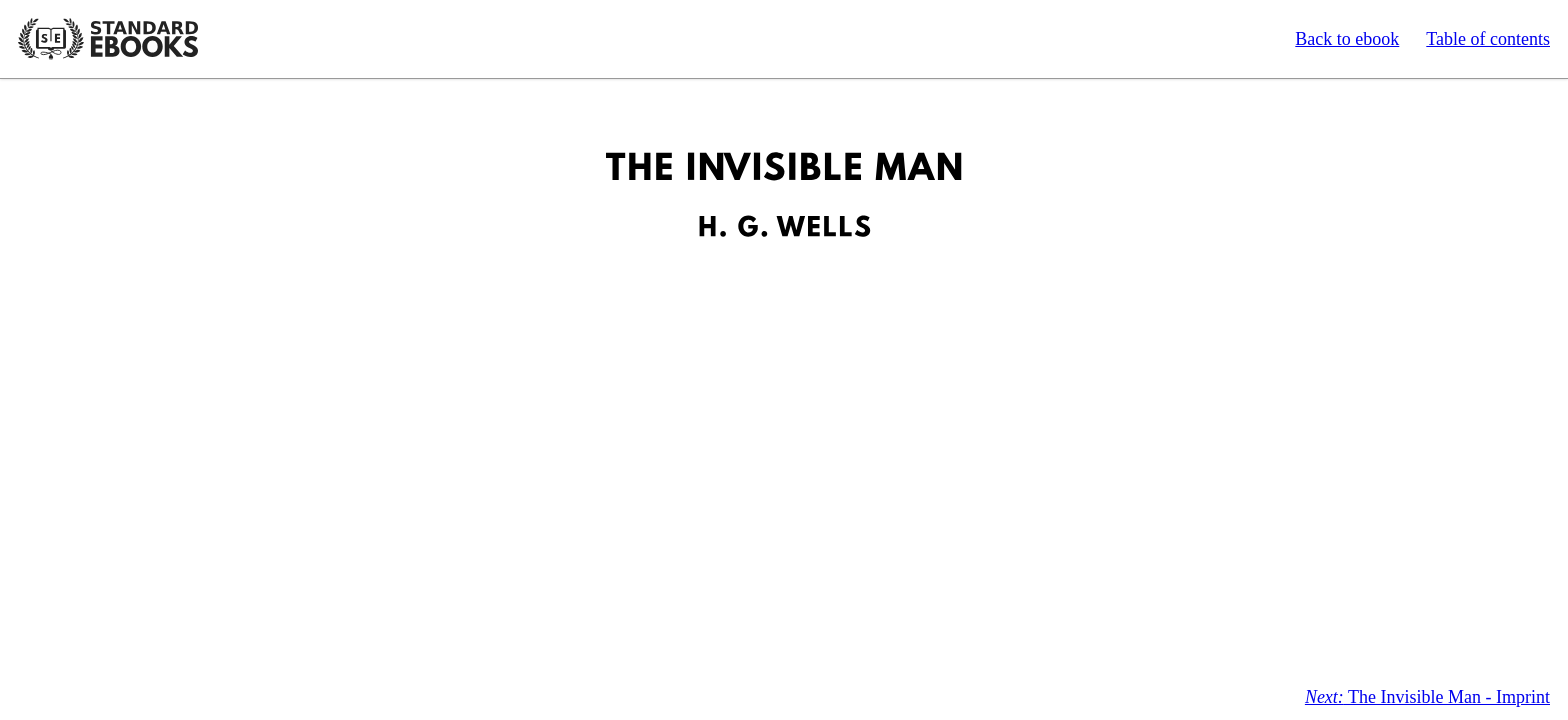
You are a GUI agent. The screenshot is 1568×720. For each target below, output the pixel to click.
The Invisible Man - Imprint (1427, 697)
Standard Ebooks (108, 39)
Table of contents (1488, 39)
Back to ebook (1347, 39)
